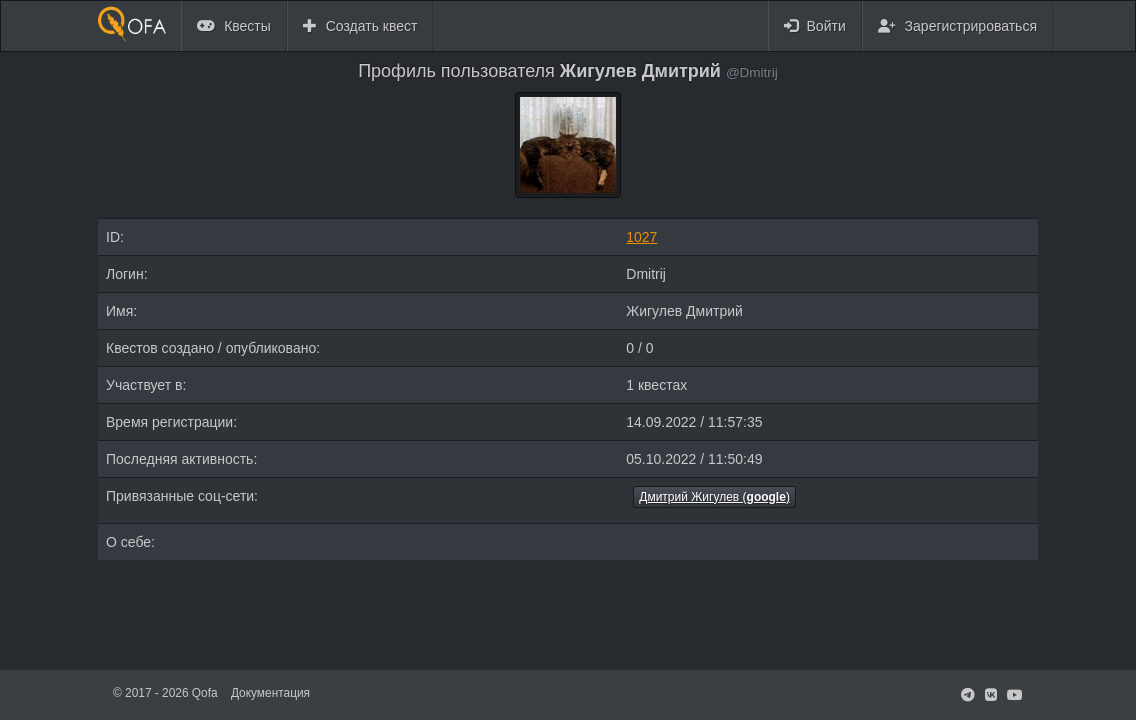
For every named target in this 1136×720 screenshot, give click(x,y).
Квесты (234, 26)
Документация (270, 693)
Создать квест (360, 26)
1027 (641, 237)
